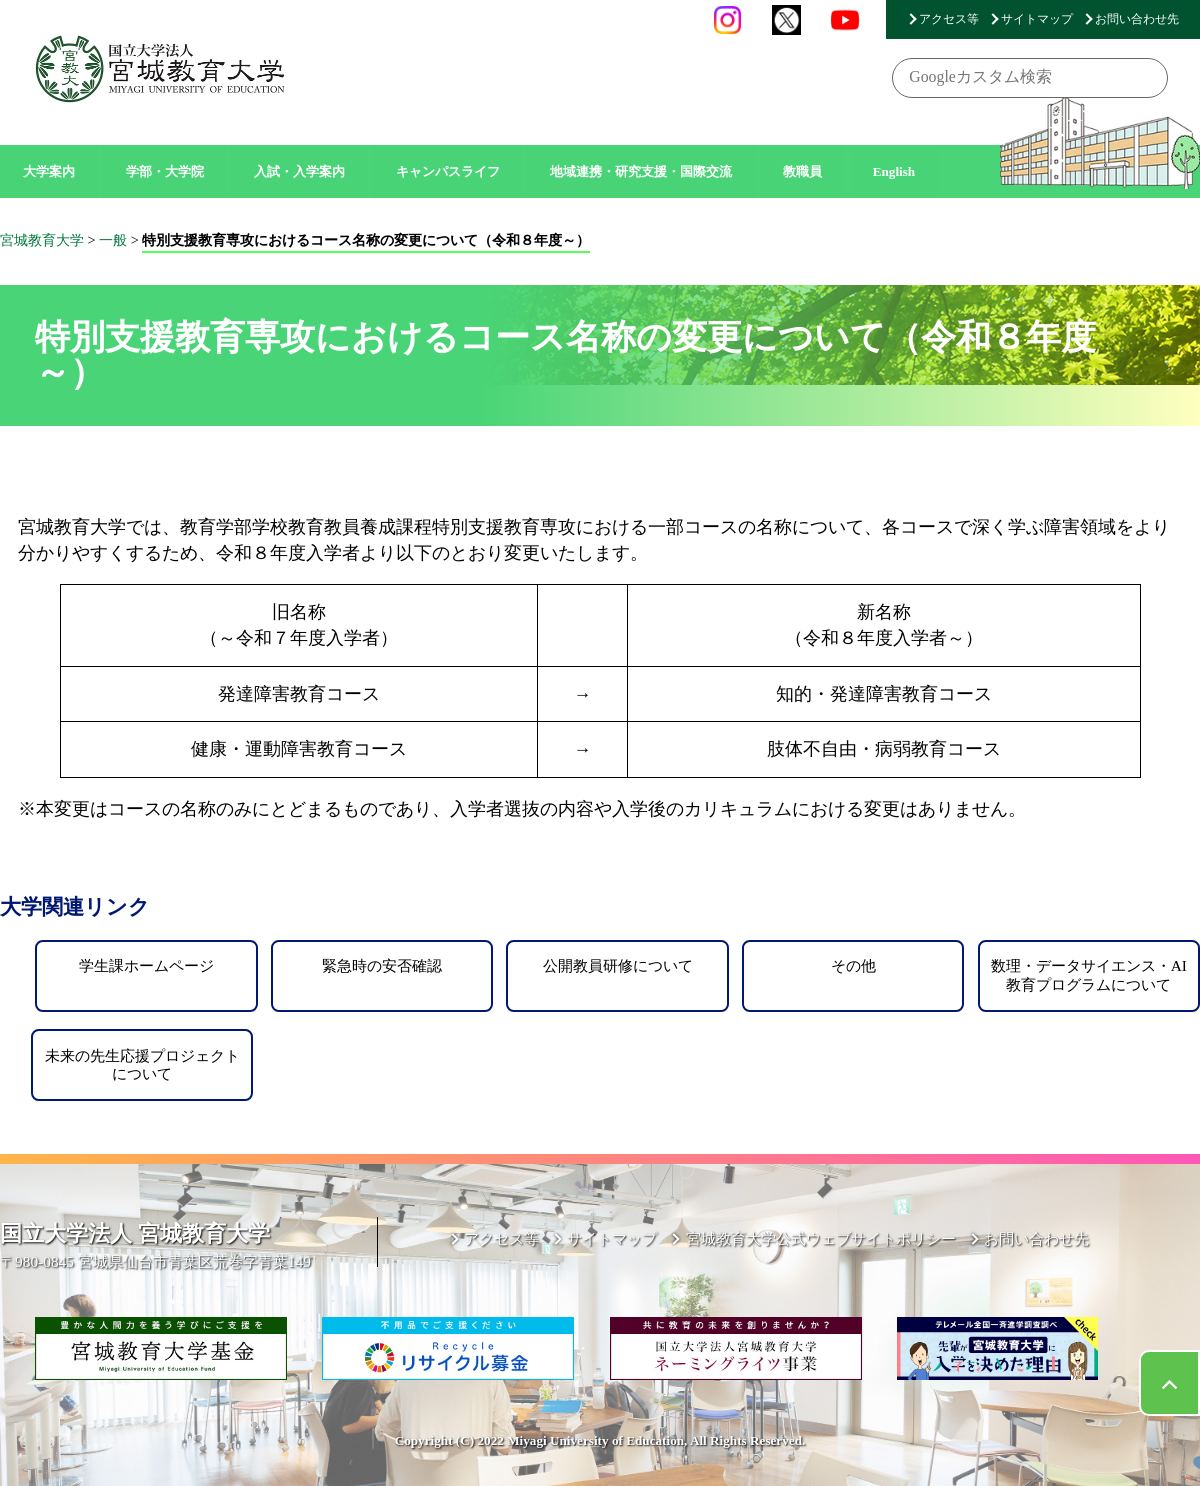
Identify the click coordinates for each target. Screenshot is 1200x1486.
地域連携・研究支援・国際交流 (641, 171)
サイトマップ (1037, 19)
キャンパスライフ (448, 171)
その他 (853, 965)
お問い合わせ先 (1137, 19)
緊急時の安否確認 (382, 965)
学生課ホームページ (146, 965)
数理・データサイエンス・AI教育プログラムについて (1089, 974)
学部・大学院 (165, 171)
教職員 (802, 171)
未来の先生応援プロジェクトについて (142, 1064)
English (894, 171)
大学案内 (49, 171)
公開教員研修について (618, 965)
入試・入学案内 (299, 171)
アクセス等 (949, 19)
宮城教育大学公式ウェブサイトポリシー (821, 1238)
